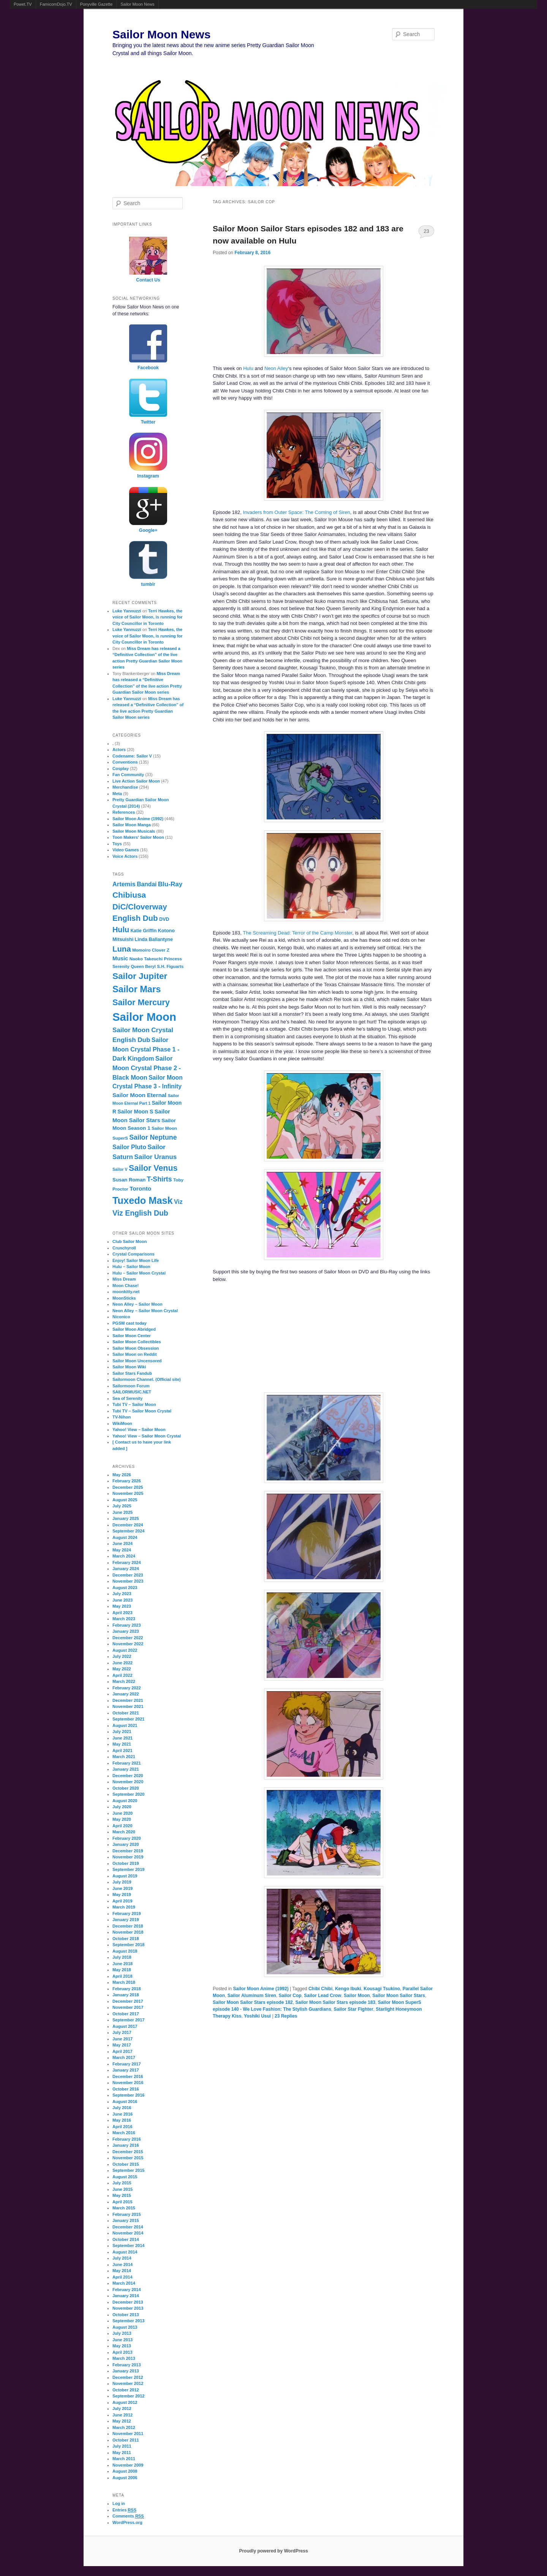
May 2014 (121, 2270)
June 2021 (122, 1738)
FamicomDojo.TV (56, 4)
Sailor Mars (136, 989)
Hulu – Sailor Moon (131, 1266)
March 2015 (123, 2208)
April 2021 (122, 1750)
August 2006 (124, 2477)
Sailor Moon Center (131, 1335)
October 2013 (125, 2314)
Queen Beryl (143, 966)
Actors (119, 749)
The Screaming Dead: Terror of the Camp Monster (297, 933)
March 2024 (123, 1556)
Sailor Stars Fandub (132, 1373)
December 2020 (127, 1775)
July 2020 (121, 1806)
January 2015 (125, 2220)
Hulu (248, 368)
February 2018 (126, 1988)
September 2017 (128, 2020)
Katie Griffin (143, 930)
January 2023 (125, 1631)
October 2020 (125, 1788)
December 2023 (127, 1575)
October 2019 (125, 1863)
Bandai (147, 884)
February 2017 (126, 2064)
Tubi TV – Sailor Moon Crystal (141, 1411)
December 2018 (127, 1926)
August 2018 (124, 1951)
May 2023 (121, 1606)
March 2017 (123, 2057)
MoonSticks (124, 1298)
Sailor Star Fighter (353, 2009)
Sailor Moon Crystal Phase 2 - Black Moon (146, 1067)
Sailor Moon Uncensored (137, 1360)
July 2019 (121, 1882)
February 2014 (126, 2289)
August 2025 (124, 1500)
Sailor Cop (290, 1995)
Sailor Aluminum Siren (252, 1995)
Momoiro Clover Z (150, 950)
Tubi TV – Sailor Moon (134, 1404)
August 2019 (124, 1876)
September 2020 (128, 1794)
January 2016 (125, 2145)
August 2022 (124, 1650)
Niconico (121, 1316)
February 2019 (126, 1913)
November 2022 (127, 1643)
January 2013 (125, 2371)
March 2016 (123, 2132)
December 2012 (127, 2377)
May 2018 (121, 1969)
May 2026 (121, 1474)
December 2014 (127, 2227)
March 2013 (123, 2358)
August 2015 (124, 2176)
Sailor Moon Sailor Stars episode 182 (253, 2002)
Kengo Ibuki (348, 1988)
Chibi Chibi (320, 1988)
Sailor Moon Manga (131, 824)
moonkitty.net (125, 1291)
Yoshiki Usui (257, 2016)
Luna (121, 949)
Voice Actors (125, 856)
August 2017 (124, 2026)
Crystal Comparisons (133, 1254)
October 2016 (125, 2089)
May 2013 (121, 2346)
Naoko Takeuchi (146, 959)
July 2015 (121, 2183)
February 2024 (126, 1562)
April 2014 (122, 2277)
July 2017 (121, 2032)
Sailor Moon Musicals (133, 831)
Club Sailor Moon (129, 1241)
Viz (178, 1202)
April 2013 (122, 2352)
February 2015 (126, 2214)
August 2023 (124, 1587)
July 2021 (121, 1731)
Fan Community (128, 774)
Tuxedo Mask (142, 1200)
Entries (124, 2510)
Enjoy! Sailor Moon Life (135, 1260)
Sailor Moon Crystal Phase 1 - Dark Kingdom (145, 1049)
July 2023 (121, 1593)
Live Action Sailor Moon (136, 781)
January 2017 (125, 2070)
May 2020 (121, 1819)
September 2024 (128, 1531)
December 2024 (127, 1525)
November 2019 (127, 1857)
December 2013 (127, 2302)
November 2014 (127, 2233)
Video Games (125, 850)
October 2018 (125, 1938)
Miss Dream (124, 1279)
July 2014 (121, 2258)
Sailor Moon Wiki (129, 1367)
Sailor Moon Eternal (139, 1095)
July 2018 (121, 1957)
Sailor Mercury (141, 1002)
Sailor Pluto (129, 1146)
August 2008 (124, 2471)
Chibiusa (129, 894)
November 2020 (127, 1781)
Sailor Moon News (137, 4)
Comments (128, 2516)
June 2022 (122, 1662)
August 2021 (124, 1725)
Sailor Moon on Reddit (134, 1354)
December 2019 (127, 1851)
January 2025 (125, 1518)
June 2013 (122, 2339)
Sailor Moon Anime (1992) (260, 1988)
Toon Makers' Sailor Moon (138, 837)
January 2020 (125, 1844)
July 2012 (121, 2408)
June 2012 (122, 2415)
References (123, 812)
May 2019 (121, 1894)
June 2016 (122, 2114)
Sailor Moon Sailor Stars (398, 1995)
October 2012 (125, 2390)
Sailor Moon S (135, 1112)
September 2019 (128, 1869)
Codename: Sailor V (132, 756)
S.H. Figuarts (170, 966)
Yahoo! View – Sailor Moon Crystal (146, 1436)
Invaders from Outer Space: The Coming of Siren (296, 512)
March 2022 (123, 1681)
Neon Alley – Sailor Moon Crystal (145, 1310)
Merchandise (125, 787)
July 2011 (121, 2446)
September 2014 (128, 2245)
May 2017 (121, 2045)
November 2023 (127, 1581)
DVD (164, 919)
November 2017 (127, 2007)
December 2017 (127, 2001)
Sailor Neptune (153, 1137)
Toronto (140, 1188)
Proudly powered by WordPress (273, 2551)
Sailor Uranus (155, 1157)
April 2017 (122, 2051)
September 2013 (128, 2320)
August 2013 (124, 2327)
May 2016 (121, 2120)
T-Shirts (159, 1179)
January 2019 (125, 1919)
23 (426, 231)
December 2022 (127, 1637)
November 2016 (127, 2082)
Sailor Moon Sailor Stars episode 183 (335, 2002)
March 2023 (123, 1618)
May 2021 (121, 1744)
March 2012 (123, 2427)
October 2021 (125, 1713)
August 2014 (124, 2252)
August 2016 (124, 2101)
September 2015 (128, 2170)
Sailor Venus (153, 1168)
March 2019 (123, 1907)
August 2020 (124, 1800)
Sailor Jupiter (139, 976)
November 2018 (127, 1932)
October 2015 (125, 2164)
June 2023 (122, 1600)
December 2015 (127, 2151)
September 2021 (128, 1719)
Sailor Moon (357, 1995)
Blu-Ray (170, 884)
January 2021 (125, 1769)
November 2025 (127, 1493)
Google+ (148, 530)
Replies (286, 2016)
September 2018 (128, 1944)
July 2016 (121, 2107)
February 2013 (126, 2365)
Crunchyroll (124, 1248)
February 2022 (126, 1688)
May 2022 (121, 1669)
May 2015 (121, 2195)
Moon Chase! (125, 1285)
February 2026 (126, 1481)
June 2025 (122, 1512)
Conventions (125, 762)
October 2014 (125, 2239)
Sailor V (120, 1169)
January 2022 (125, 1694)
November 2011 (127, 2433)
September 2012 (128, 2396)
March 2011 (123, 2458)
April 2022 (122, 1675)
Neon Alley (276, 368)
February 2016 (126, 2139)
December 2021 (127, 1700)
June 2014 (122, 2264)
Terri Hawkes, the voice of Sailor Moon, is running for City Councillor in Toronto (147, 617)
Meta (117, 793)
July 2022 (121, 1656)
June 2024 (122, 1543)
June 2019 (122, 1888)
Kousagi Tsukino (382, 1988)
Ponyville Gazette (96, 4)
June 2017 (122, 2039)
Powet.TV (23, 4)
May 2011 (121, 2452)
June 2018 (122, 1963)
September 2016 (128, 2095)
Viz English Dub (140, 1213)
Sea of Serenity (127, 1398)
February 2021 (126, 1763)
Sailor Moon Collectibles (136, 1341)
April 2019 (122, 1901)
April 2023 (122, 1612)
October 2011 (125, 2440)
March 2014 (123, 2283)
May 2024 (121, 1550)
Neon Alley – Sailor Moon (137, 1304)
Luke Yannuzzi (126, 611)
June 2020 (122, 1813)
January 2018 (125, 1994)
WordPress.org (127, 2522)
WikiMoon (122, 1423)
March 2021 (123, 1756)
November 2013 (127, 2308)
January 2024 (125, 1568)
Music (120, 958)
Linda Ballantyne (154, 939)
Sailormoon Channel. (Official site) (146, 1379)
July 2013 (121, 2333)
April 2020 (122, 1825)
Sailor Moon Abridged (134, 1329)
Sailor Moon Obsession (135, 1348)
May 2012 (121, 2421)
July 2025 (121, 1506)
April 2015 (122, 2202)
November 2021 (127, 1706)
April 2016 (122, 2126)
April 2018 (122, 1976)
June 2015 (122, 2189)
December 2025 (127, 1487)
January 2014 (125, 2295)
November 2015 (127, 2157)
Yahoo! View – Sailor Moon (139, 1429)
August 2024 (124, 1537)
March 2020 (123, 1832)
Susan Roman (128, 1180)
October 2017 (125, 2013)
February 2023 (126, 1625)
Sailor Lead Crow (322, 1995)
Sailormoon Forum (131, 1386)
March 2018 (123, 1982)
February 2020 (126, 1838)
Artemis (124, 884)
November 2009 (127, 2465)
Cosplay (120, 768)
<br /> (255, 1336)
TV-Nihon (121, 1417)
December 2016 (127, 2076)
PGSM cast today (129, 1323)
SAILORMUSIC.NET (131, 1392)
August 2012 (124, 2402)
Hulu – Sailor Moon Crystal (139, 1273)
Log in (118, 2503)
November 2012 (127, 2383)
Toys (117, 843)
